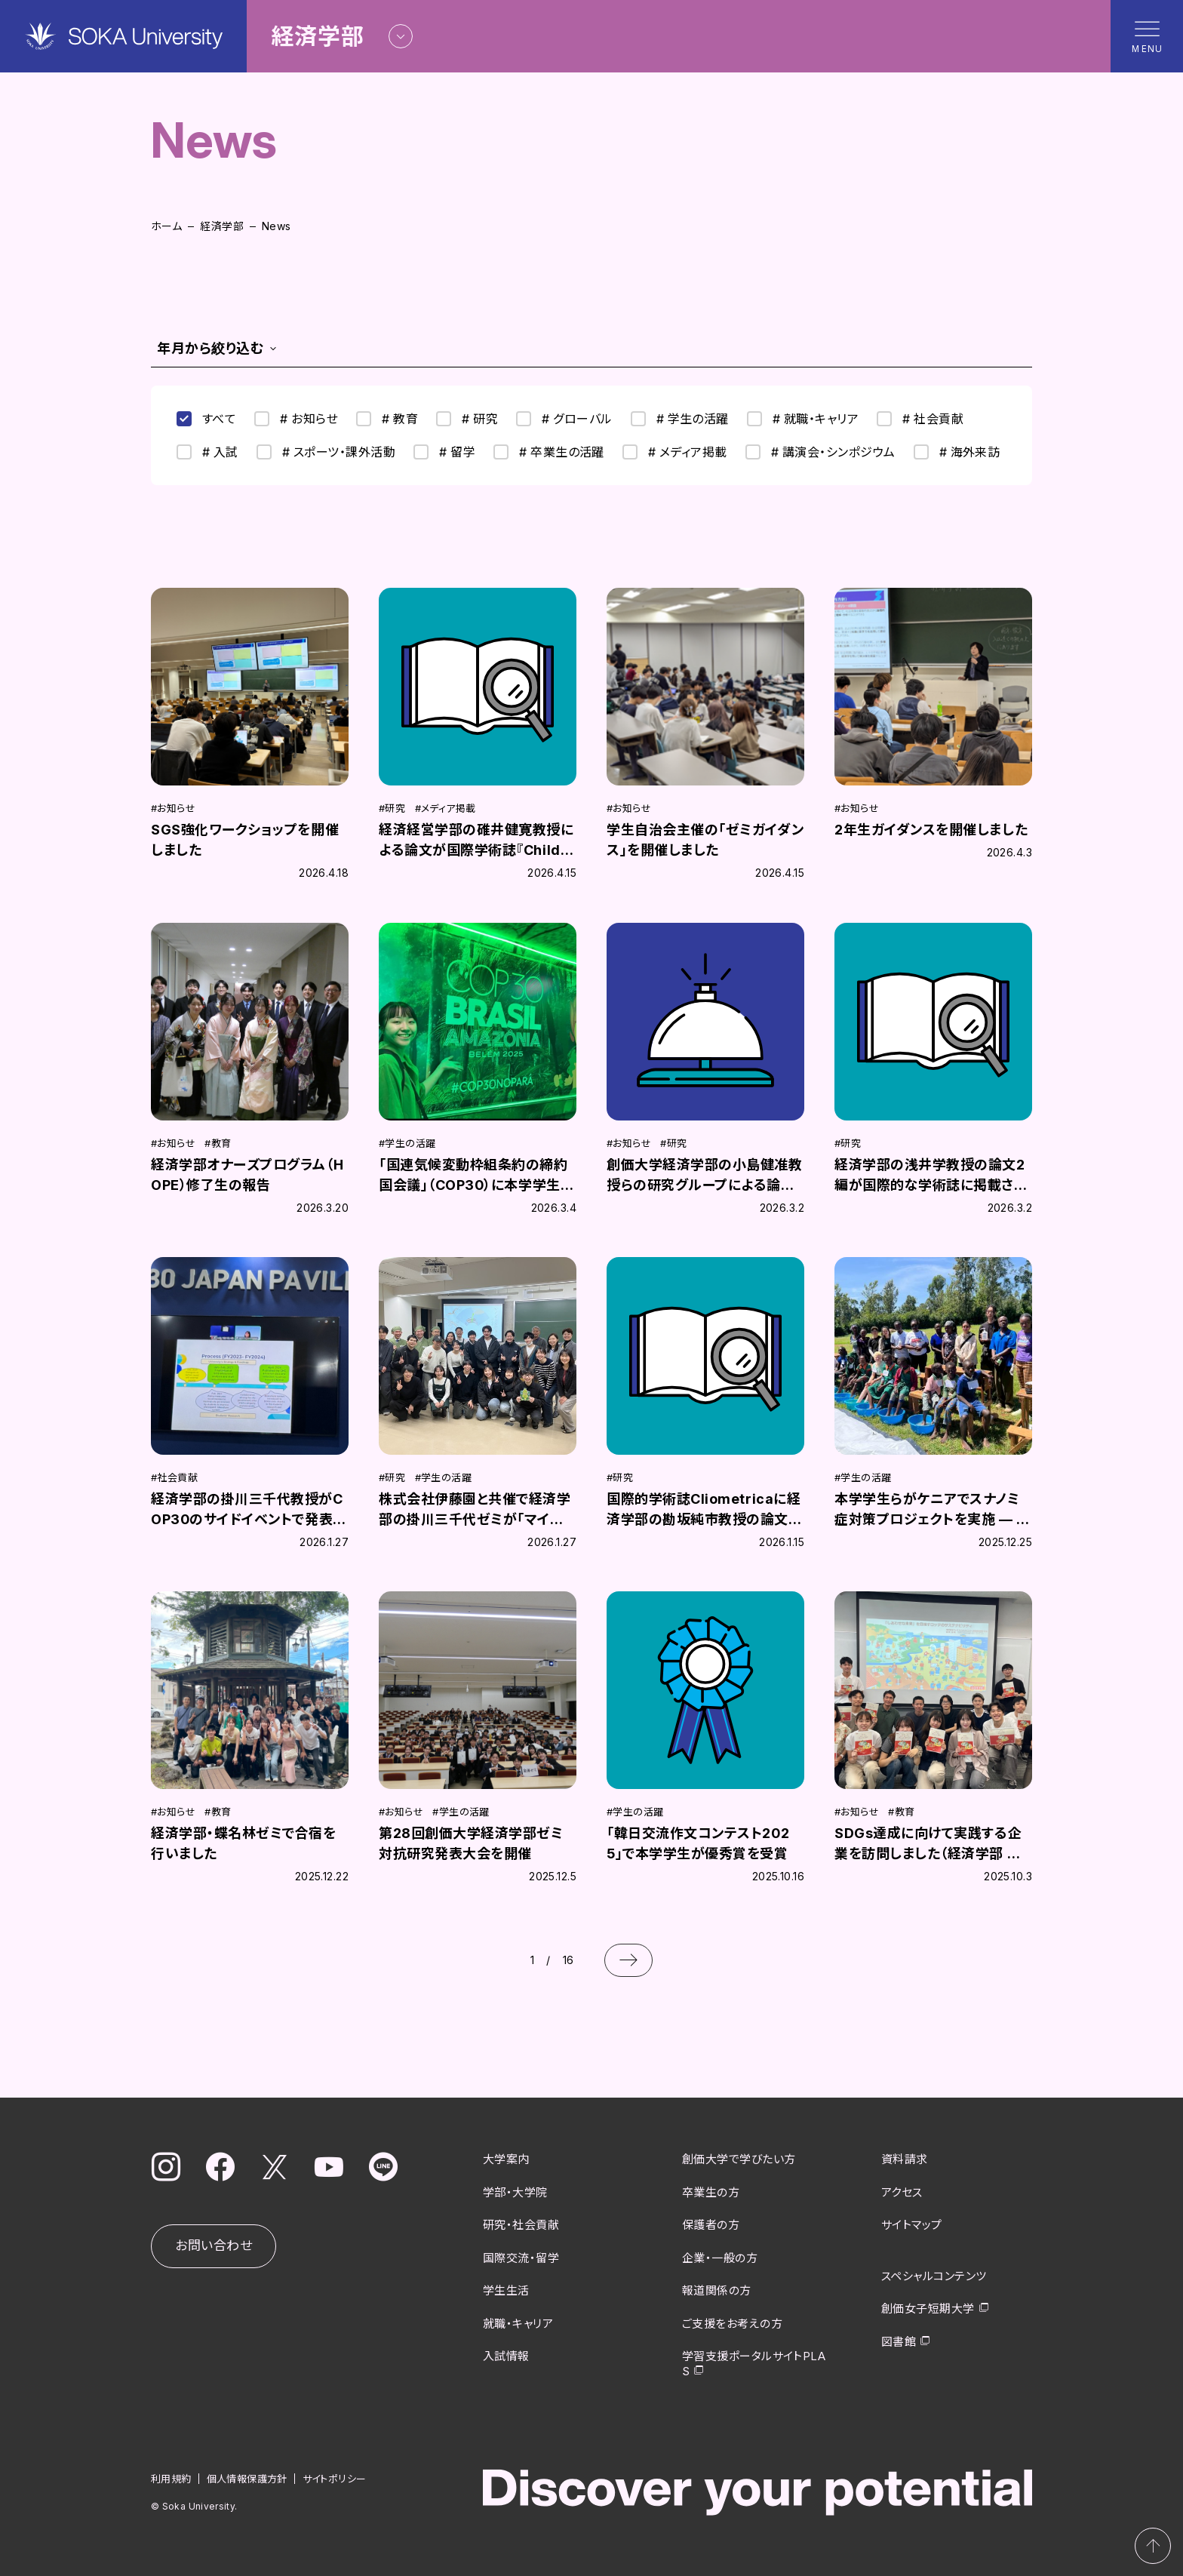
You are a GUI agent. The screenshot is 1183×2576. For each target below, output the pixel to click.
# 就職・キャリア (802, 419)
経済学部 (222, 226)
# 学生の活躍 (679, 419)
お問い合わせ (213, 2245)
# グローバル (564, 419)
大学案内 (506, 2159)
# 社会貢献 (920, 419)
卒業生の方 (710, 2192)
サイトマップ (911, 2225)
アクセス (902, 2192)
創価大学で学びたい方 (739, 2159)
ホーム (166, 226)
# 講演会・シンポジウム (820, 452)
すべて (206, 419)
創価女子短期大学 (928, 2308)
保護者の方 (710, 2225)
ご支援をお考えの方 (732, 2323)
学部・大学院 (515, 2192)
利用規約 (171, 2479)
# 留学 (444, 452)
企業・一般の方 (719, 2258)
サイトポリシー (335, 2479)
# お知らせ (296, 419)
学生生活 (506, 2290)
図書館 (898, 2342)
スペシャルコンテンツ (934, 2276)
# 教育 (387, 419)
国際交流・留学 (521, 2258)
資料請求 (904, 2159)
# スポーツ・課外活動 (326, 452)
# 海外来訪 (957, 452)
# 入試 (207, 452)
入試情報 (506, 2356)
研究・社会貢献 (521, 2225)
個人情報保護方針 (247, 2479)
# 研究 (467, 419)
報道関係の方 (716, 2290)
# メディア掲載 (675, 452)
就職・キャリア (518, 2323)
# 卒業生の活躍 (549, 452)
